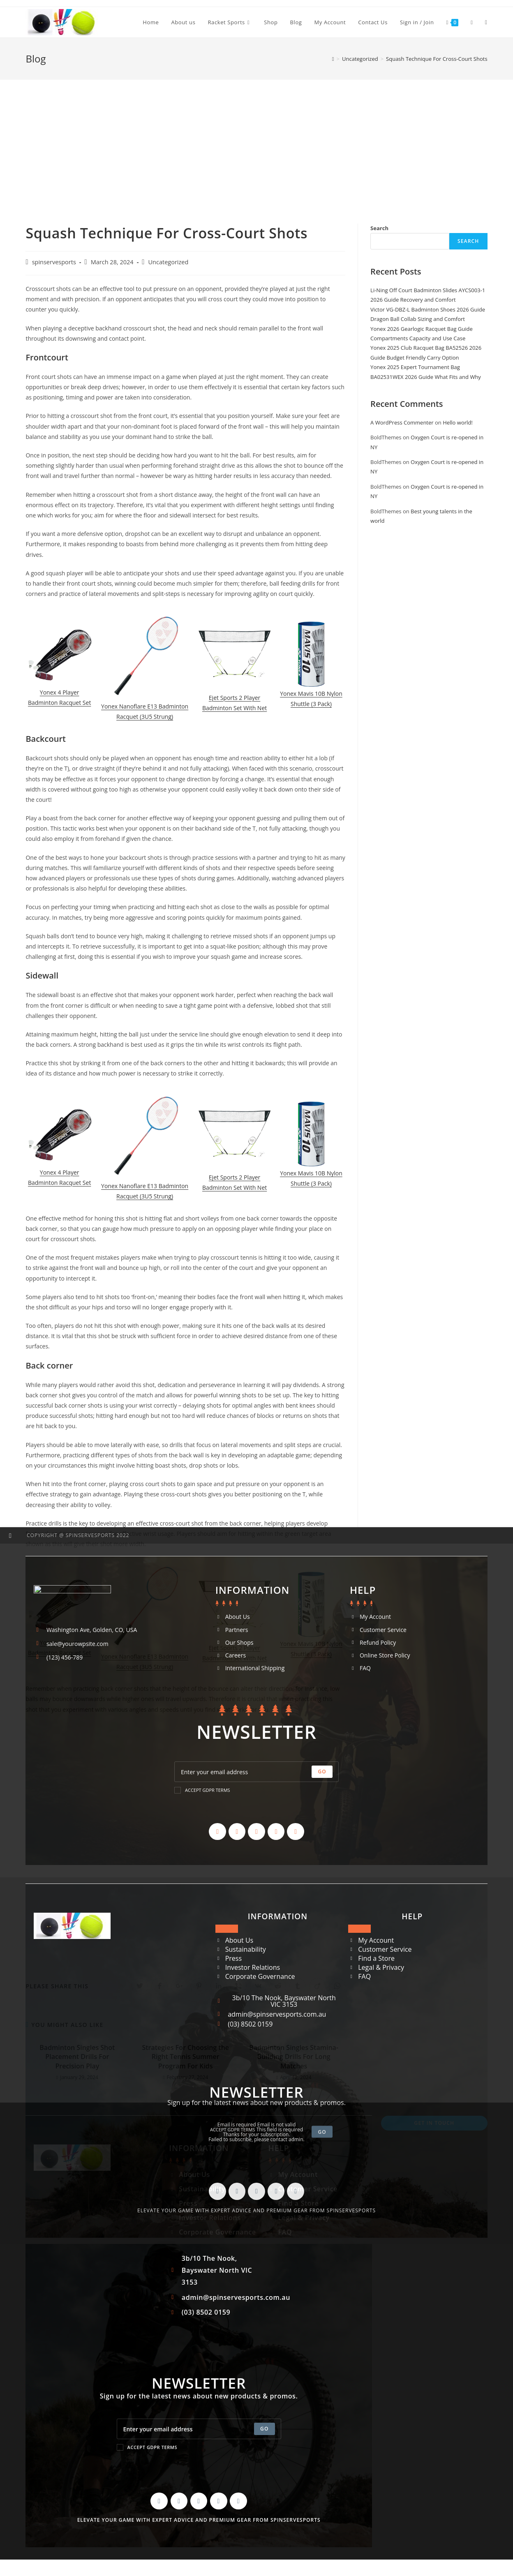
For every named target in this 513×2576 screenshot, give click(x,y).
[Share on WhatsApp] (337, 1986)
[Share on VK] (258, 1986)
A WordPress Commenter (402, 422)
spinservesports (54, 262)
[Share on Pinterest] (199, 1986)
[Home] (333, 58)
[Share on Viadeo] (317, 1986)
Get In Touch (434, 2122)
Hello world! (458, 422)
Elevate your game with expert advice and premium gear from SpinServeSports (199, 2519)
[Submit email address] (264, 2429)
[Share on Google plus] (179, 1986)
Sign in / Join (417, 22)
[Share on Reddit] (278, 1986)
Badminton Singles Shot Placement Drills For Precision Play (77, 2056)
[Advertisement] (256, 141)
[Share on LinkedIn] (218, 1986)
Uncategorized (168, 262)
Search (379, 228)
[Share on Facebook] (159, 1986)
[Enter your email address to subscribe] (199, 2429)
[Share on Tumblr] (297, 1986)
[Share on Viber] (238, 1986)
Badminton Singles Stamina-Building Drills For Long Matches (293, 2056)
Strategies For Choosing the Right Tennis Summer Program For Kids (185, 2056)
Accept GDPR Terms (147, 2447)
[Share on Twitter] (140, 1986)
